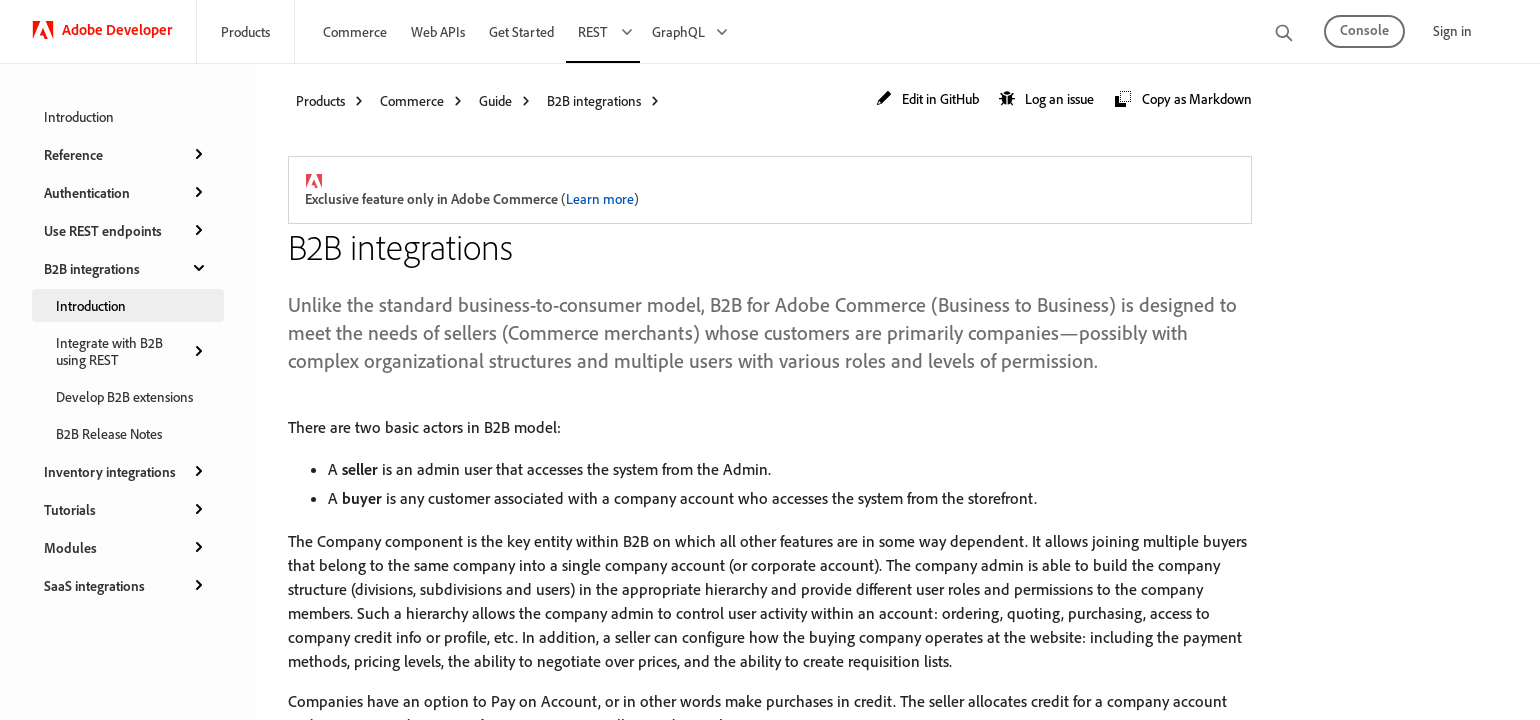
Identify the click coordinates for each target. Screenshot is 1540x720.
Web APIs (438, 31)
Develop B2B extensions (124, 396)
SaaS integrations (126, 585)
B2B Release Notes (109, 433)
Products (245, 31)
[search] (1284, 34)
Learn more (600, 198)
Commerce (355, 31)
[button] (927, 99)
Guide (495, 100)
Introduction (79, 116)
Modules (126, 547)
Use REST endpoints (126, 230)
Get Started (521, 31)
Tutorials (126, 509)
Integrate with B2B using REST (132, 351)
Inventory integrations (126, 471)
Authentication (126, 192)
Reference (126, 154)
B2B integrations (126, 268)
